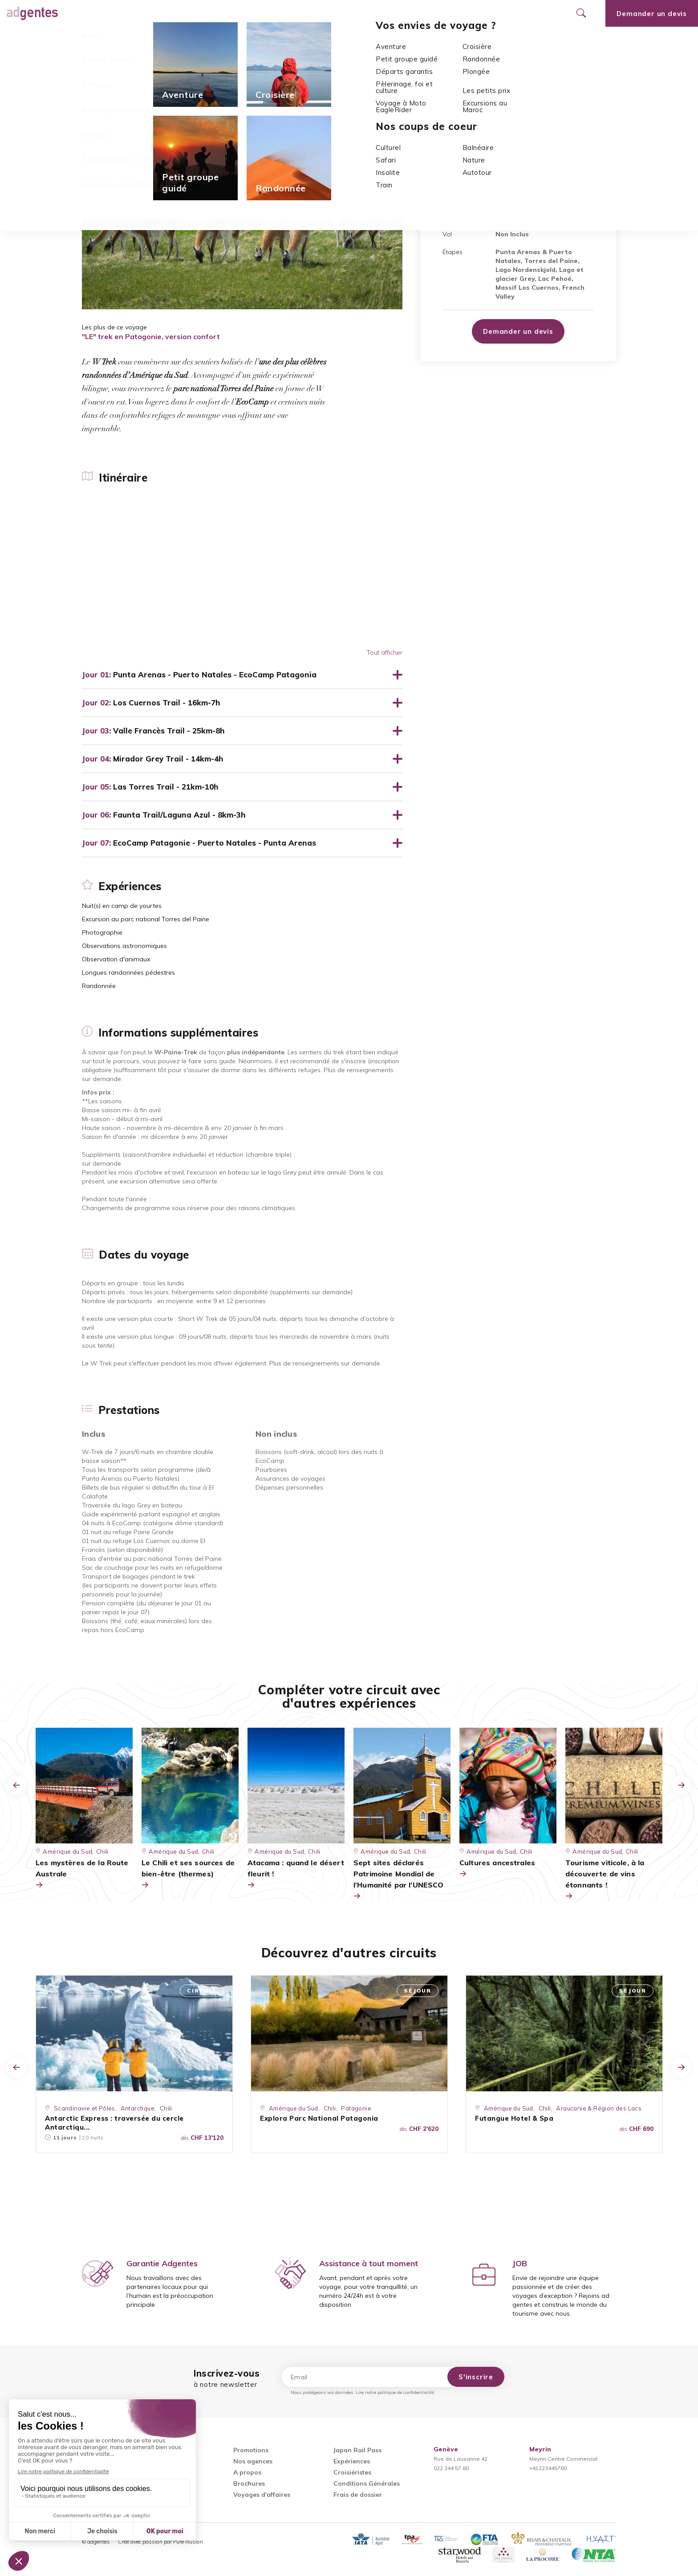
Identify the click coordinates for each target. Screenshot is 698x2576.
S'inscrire (476, 2377)
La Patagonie (560, 164)
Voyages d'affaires (261, 2495)
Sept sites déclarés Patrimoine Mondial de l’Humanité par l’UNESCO (398, 1880)
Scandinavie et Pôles (84, 2108)
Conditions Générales (366, 2483)
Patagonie (356, 2108)
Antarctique (137, 2108)
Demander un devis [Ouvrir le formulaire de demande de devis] (652, 13)
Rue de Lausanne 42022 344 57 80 (460, 2458)
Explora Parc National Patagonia (319, 2118)
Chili (177, 62)
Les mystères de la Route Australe (82, 1874)
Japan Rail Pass (357, 2450)
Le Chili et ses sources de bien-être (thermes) (188, 1874)
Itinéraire (96, 40)
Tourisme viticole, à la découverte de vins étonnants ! (604, 1880)
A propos (247, 2472)
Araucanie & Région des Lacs (598, 2108)
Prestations (378, 40)
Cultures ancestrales (497, 1868)
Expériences (146, 40)
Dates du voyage (318, 40)
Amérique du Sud (138, 62)
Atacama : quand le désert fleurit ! (296, 1874)
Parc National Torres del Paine (500, 171)
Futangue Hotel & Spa (514, 2118)
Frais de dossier (357, 2495)
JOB (519, 2263)
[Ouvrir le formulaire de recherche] (581, 13)
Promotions (237, 13)
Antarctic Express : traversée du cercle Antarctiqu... (114, 2122)
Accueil (94, 62)
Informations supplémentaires (228, 40)
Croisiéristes (352, 2472)
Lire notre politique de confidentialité (395, 2392)
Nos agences (299, 13)
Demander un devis (518, 331)
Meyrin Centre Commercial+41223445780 (563, 2458)
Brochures (249, 2483)
